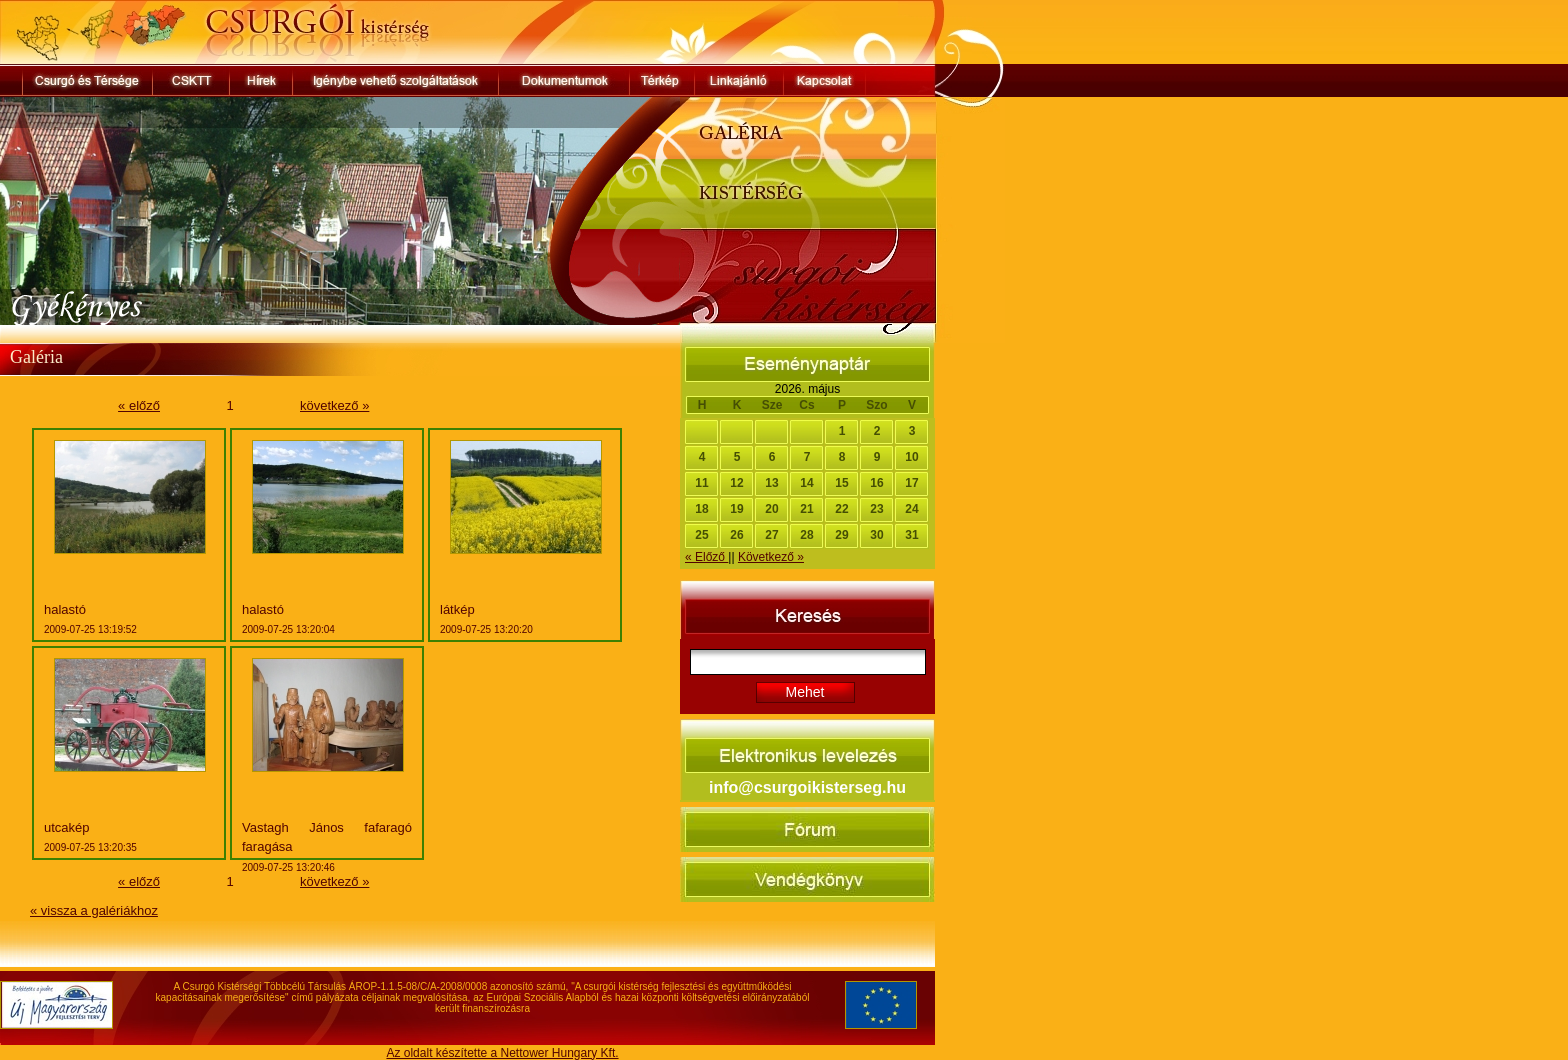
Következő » (771, 557)
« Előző (706, 557)
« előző (139, 405)
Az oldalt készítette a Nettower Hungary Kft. (502, 1053)
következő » (334, 405)
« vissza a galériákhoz (94, 910)
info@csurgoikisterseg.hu (807, 787)
